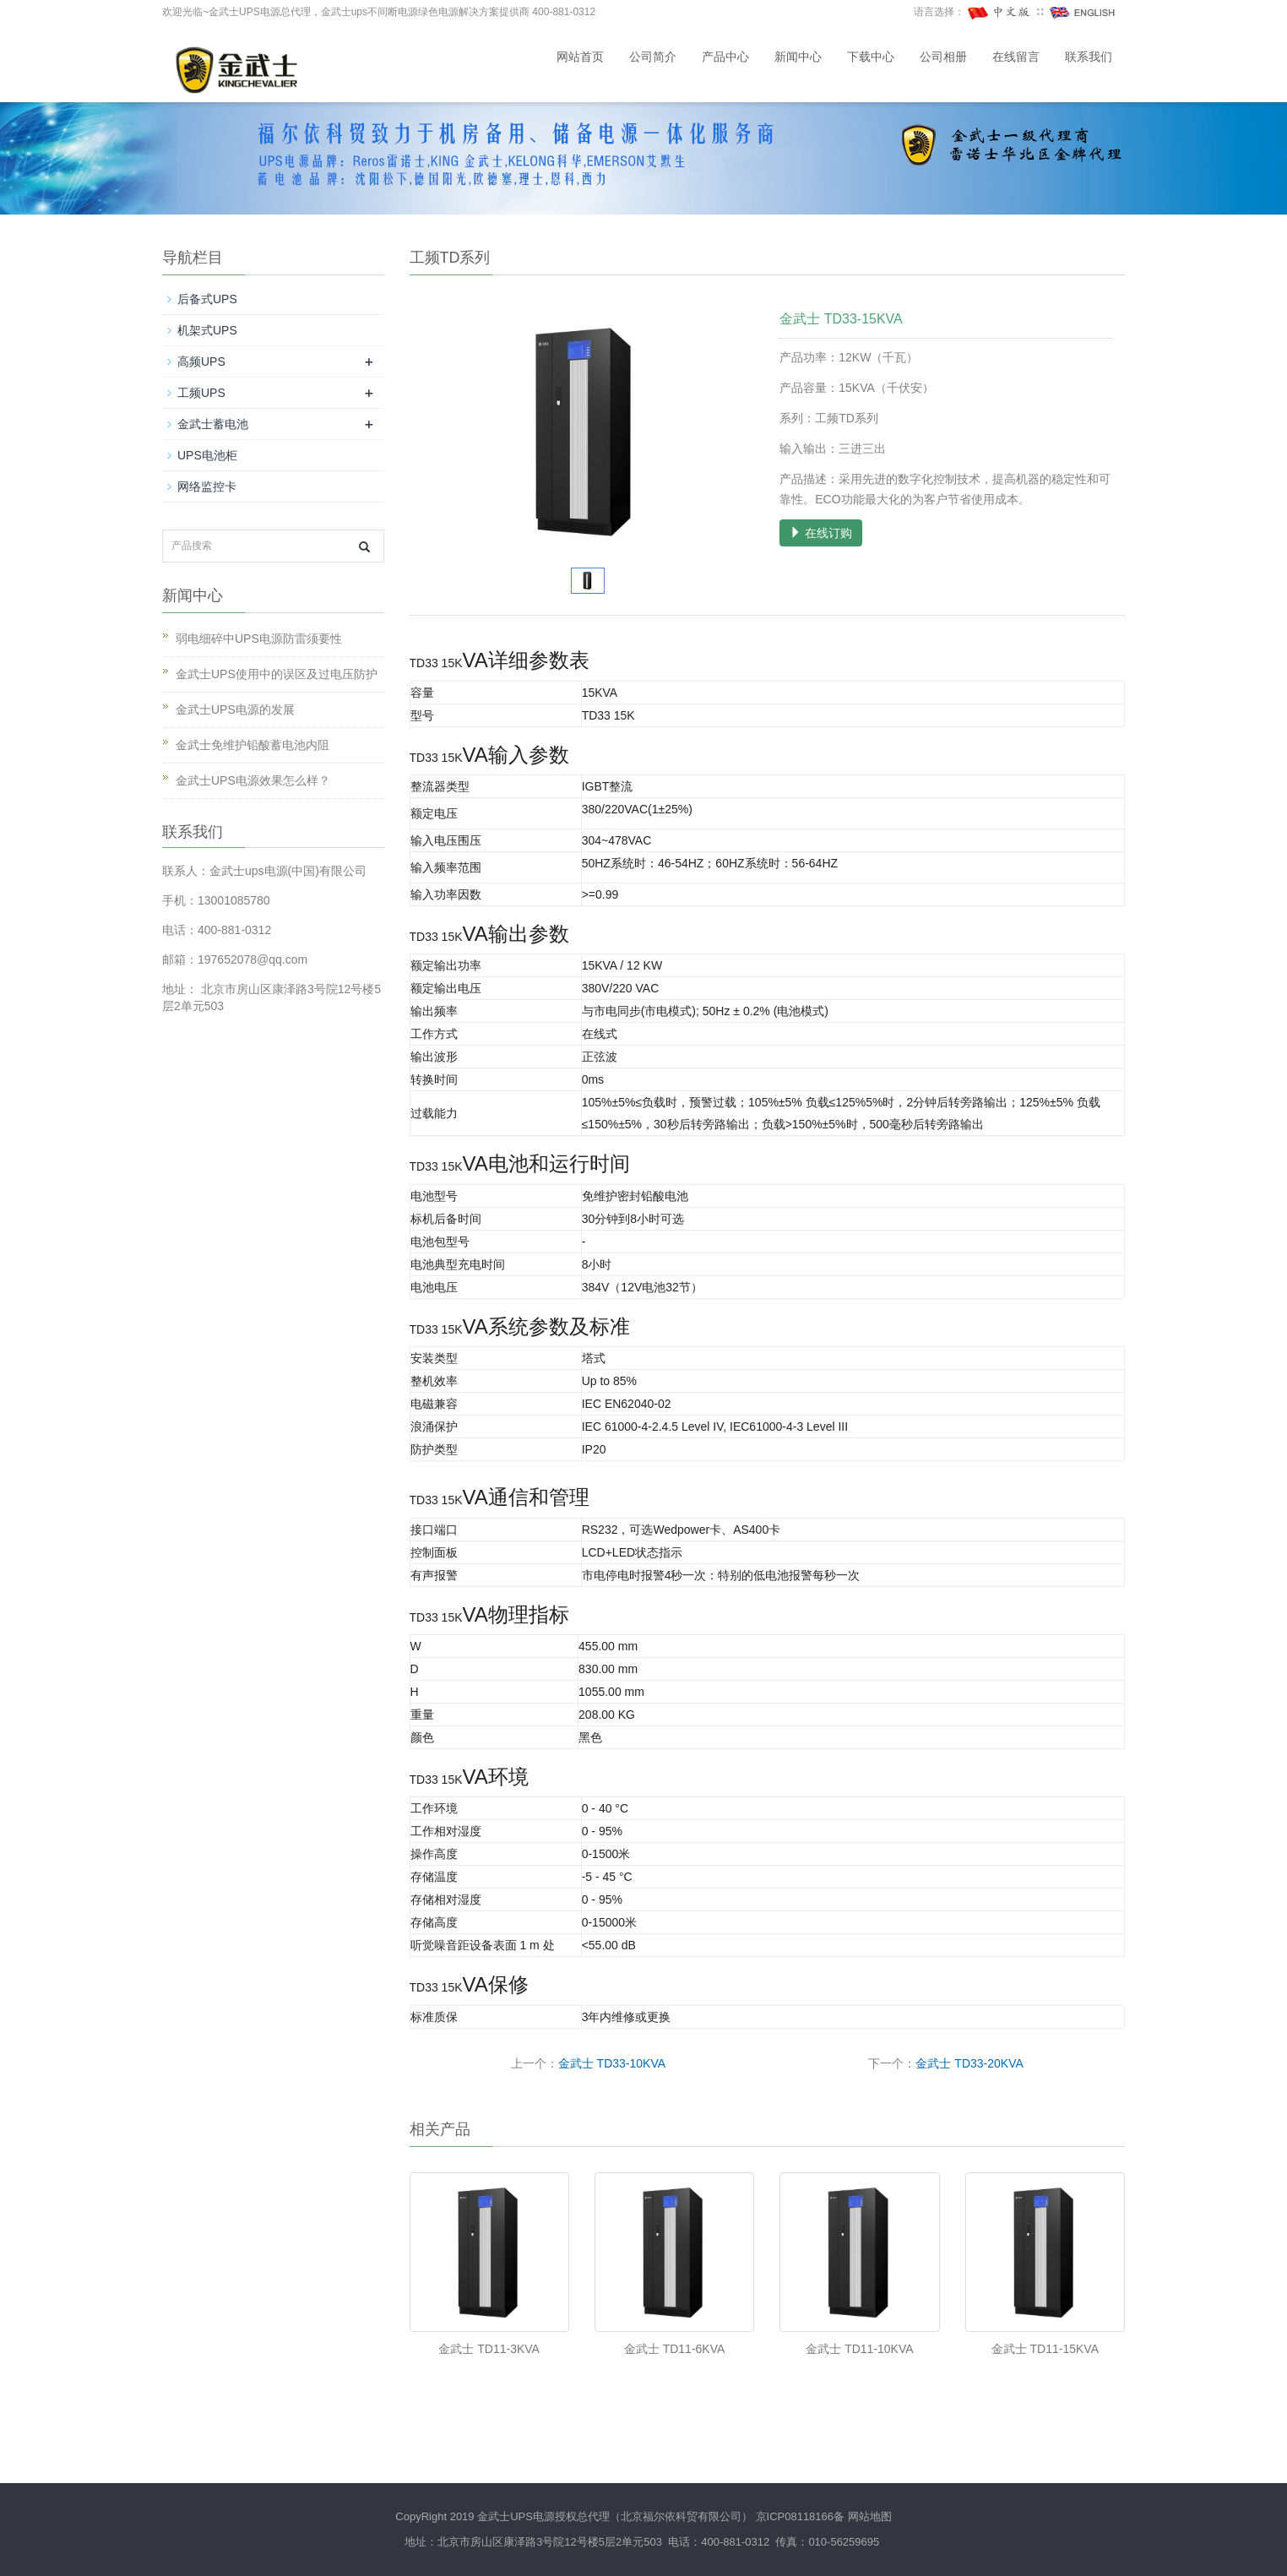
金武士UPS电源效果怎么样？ (253, 780)
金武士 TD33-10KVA (611, 2063)
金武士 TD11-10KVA (859, 2349)
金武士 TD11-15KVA (1045, 2349)
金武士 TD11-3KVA (489, 2349)
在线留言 (1016, 57)
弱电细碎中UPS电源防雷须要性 (259, 638)
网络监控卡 (206, 486)
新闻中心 (798, 57)
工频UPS (201, 392)
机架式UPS (207, 330)
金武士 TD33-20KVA (969, 2063)
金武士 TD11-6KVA (674, 2349)
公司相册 (943, 57)
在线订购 (821, 533)
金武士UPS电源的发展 (235, 709)
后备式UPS (207, 299)
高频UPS (201, 361)
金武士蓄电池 (212, 424)
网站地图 (870, 2516)
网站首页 (580, 57)
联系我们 (1088, 57)
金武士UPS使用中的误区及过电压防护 (276, 674)
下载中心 (870, 57)
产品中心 (725, 57)
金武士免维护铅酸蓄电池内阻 (252, 745)
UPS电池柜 (207, 455)
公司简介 (652, 57)
